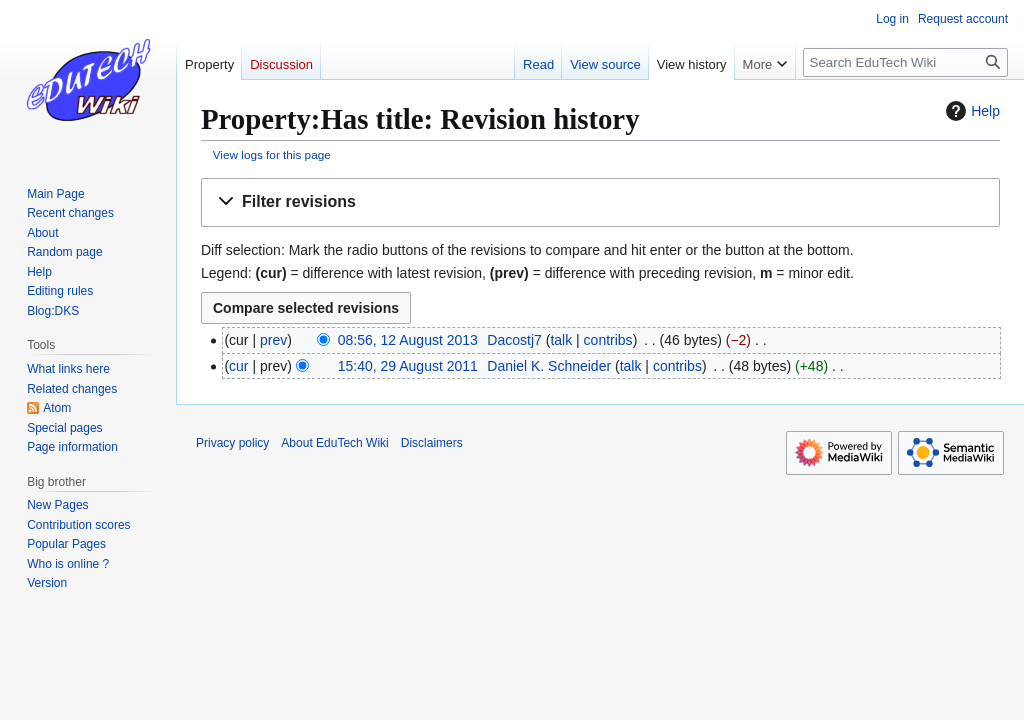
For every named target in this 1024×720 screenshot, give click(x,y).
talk (561, 340)
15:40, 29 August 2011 (408, 366)
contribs (608, 340)
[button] (600, 202)
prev (273, 340)
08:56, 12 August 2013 (408, 340)
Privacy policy (232, 443)
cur (238, 366)
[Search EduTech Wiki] (905, 62)
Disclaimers (432, 443)
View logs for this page (272, 154)
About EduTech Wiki (334, 443)
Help (970, 111)
